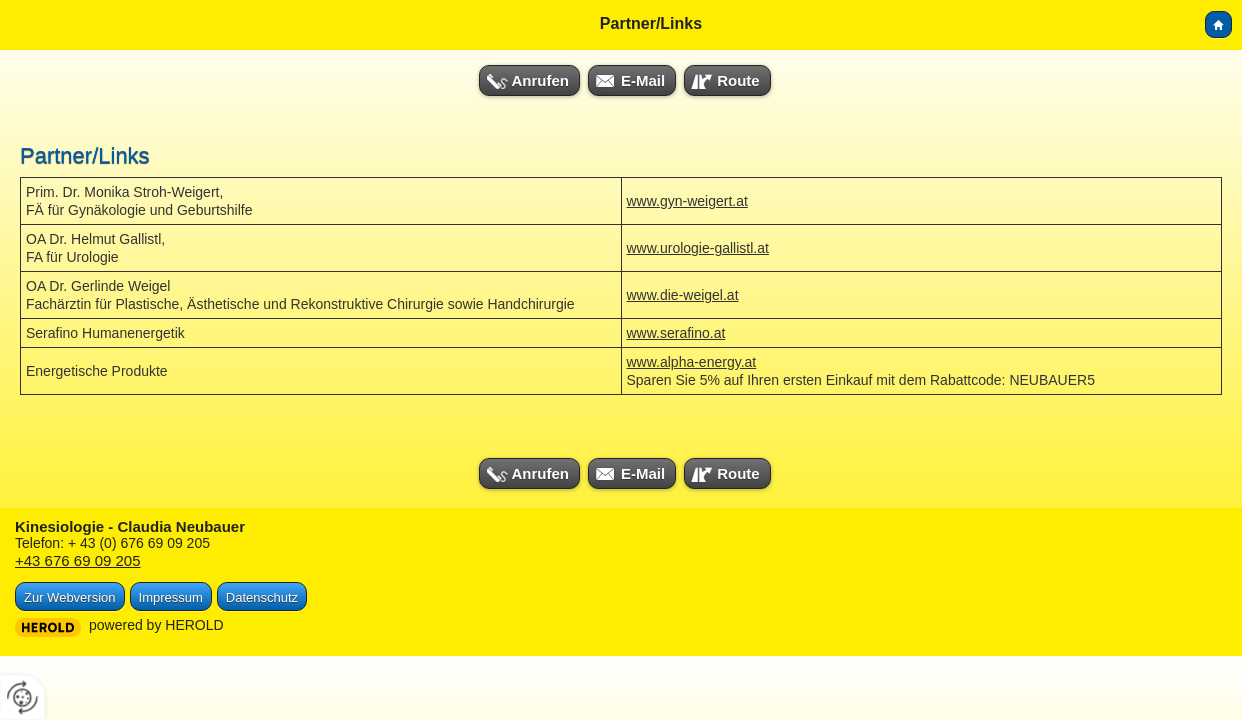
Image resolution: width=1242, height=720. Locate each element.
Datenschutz (262, 597)
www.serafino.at (676, 333)
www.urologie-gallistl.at (698, 248)
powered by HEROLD (156, 625)
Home (1218, 24)
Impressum (171, 597)
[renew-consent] (22, 697)
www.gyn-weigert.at (687, 201)
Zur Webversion (70, 597)
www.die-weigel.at (683, 295)
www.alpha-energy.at (692, 362)
